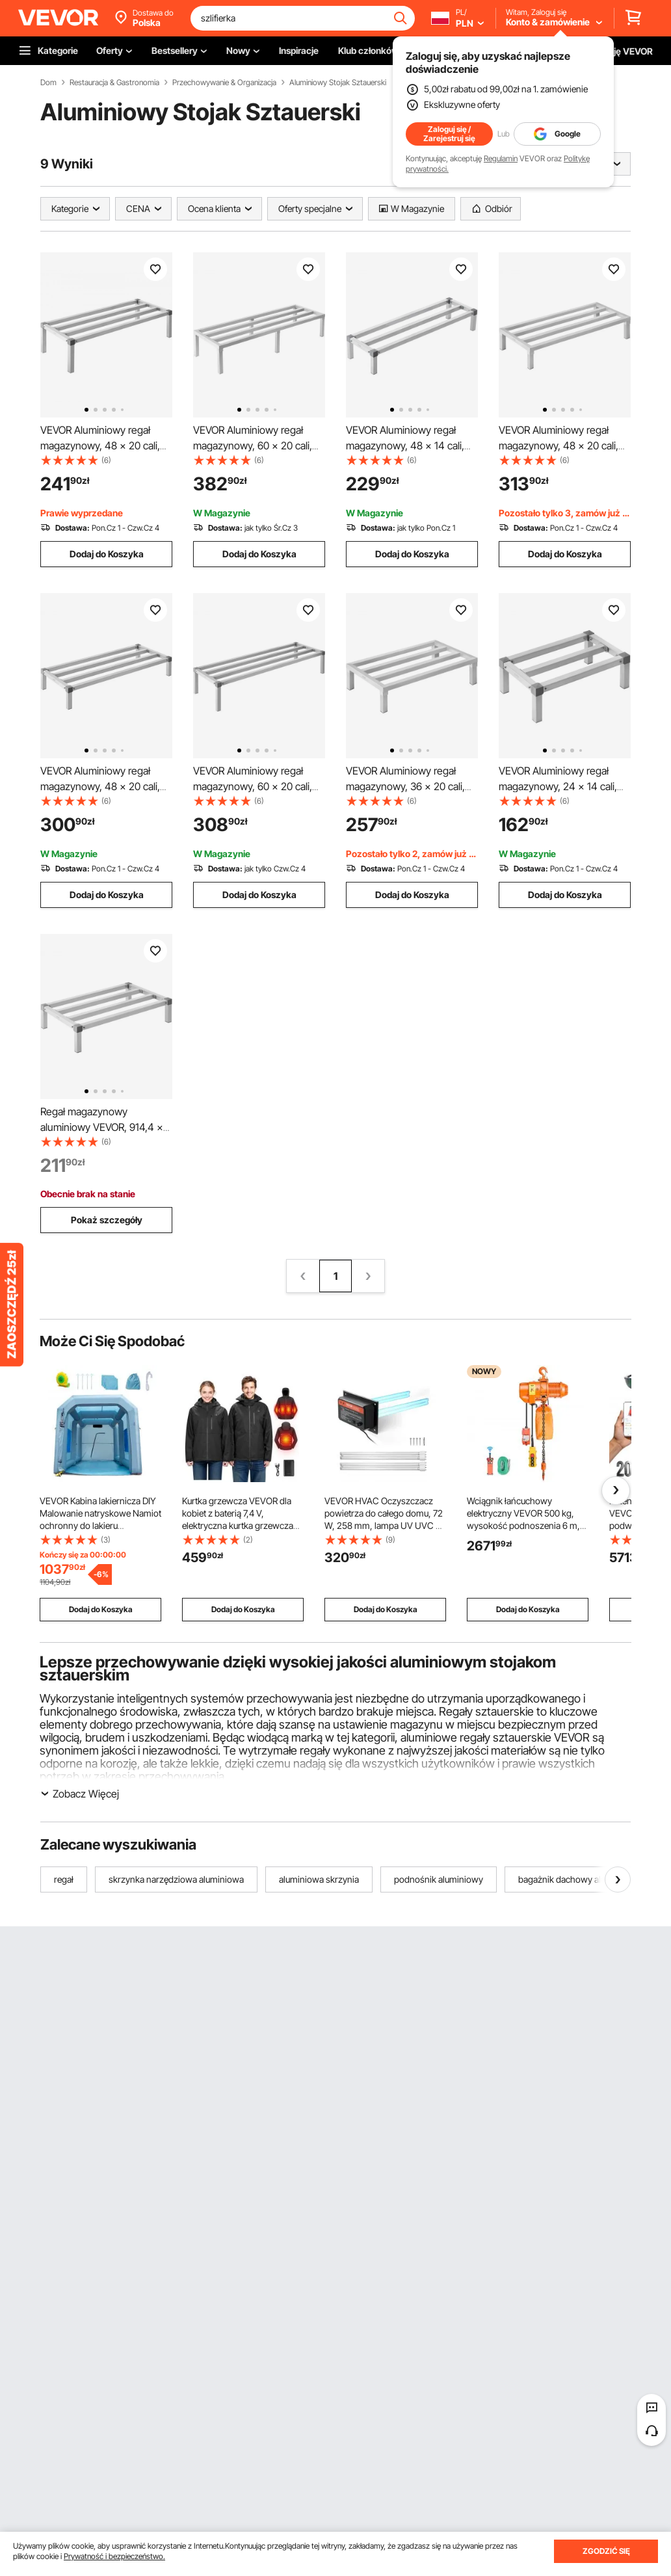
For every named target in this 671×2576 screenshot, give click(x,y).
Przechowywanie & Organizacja (224, 82)
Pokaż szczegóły (106, 1219)
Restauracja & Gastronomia (114, 82)
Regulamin (501, 158)
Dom (48, 82)
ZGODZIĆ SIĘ (606, 2551)
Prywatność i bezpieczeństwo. (114, 2556)
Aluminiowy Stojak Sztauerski (337, 82)
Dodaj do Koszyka (107, 553)
